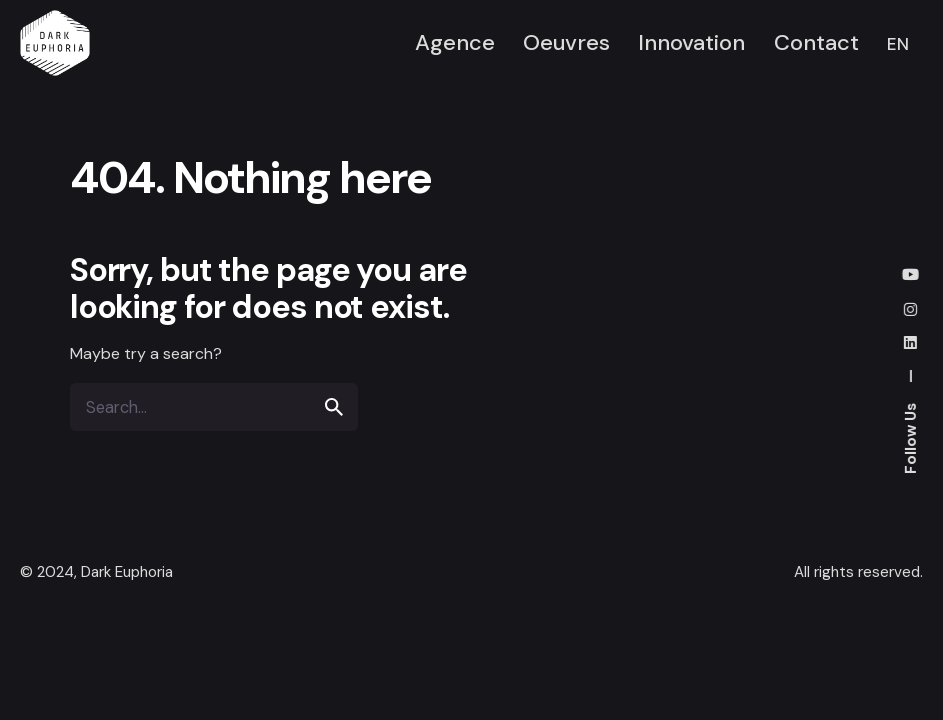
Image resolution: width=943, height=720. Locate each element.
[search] (334, 407)
